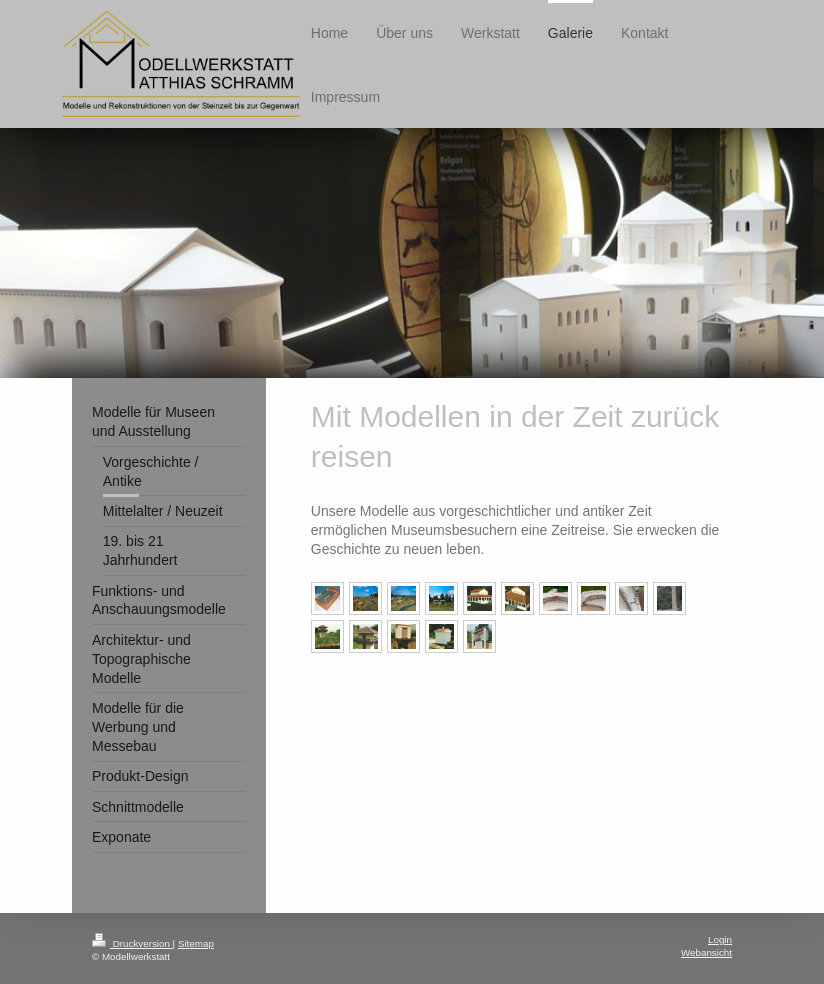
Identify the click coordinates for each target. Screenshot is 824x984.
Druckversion (132, 943)
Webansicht (706, 952)
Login (720, 939)
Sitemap (196, 943)
